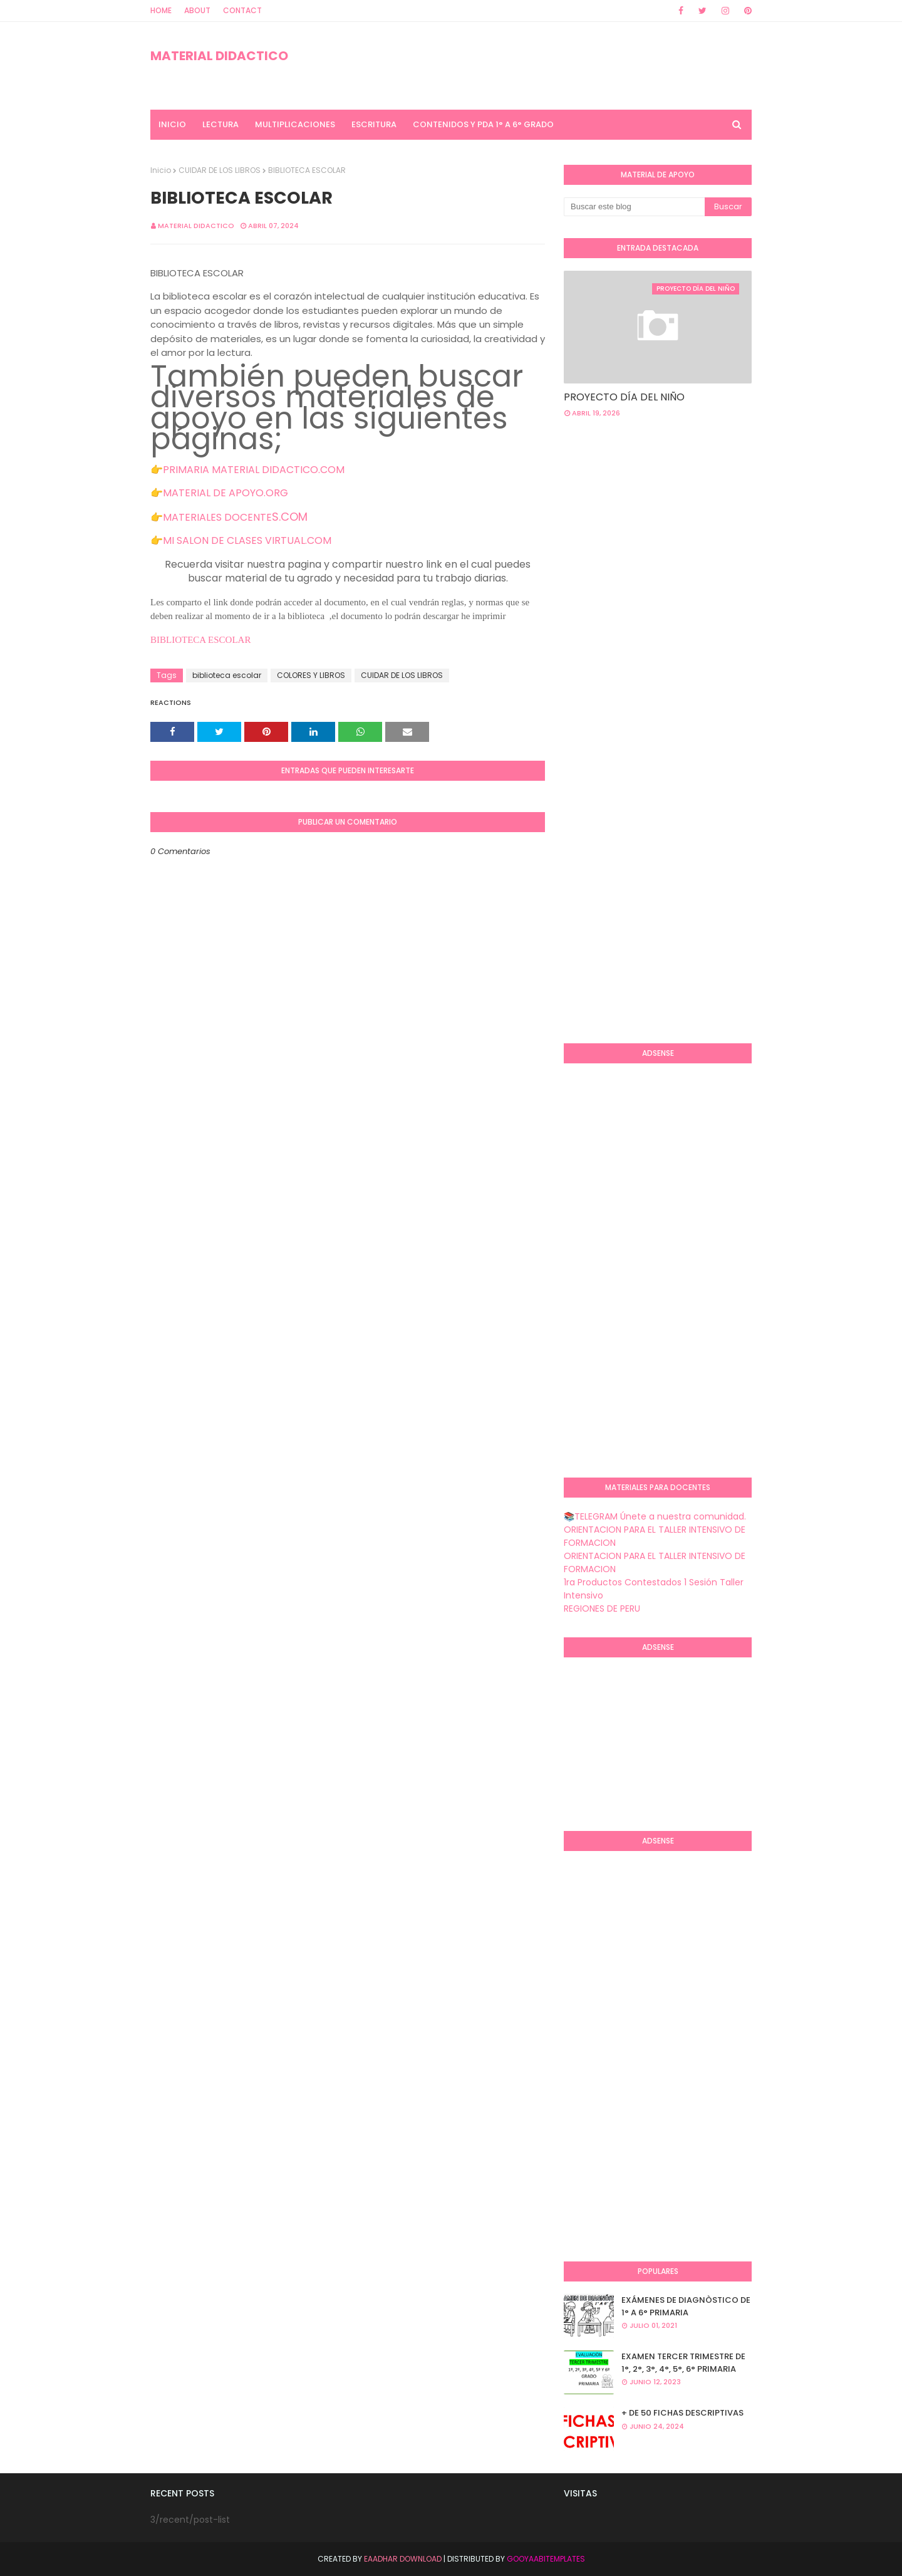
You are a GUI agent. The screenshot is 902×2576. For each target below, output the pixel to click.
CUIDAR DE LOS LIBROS (220, 170)
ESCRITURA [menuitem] (374, 124)
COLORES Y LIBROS (311, 675)
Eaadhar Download (403, 2558)
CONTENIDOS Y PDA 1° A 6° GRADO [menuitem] (483, 124)
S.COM (290, 516)
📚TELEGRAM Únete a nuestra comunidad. (655, 1516)
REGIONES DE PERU (602, 1608)
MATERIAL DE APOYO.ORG (225, 493)
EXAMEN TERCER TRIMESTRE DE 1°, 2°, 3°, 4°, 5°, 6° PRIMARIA (683, 2362)
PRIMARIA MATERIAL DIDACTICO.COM (254, 469)
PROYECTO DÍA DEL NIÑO (624, 397)
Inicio (160, 170)
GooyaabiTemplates (546, 2558)
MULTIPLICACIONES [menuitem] (295, 124)
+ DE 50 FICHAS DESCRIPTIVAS (682, 2413)
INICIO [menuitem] (172, 124)
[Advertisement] (733, 528)
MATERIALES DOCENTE (217, 517)
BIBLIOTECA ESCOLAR (201, 640)
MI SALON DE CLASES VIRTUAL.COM (247, 540)
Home (161, 10)
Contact (242, 10)
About (197, 10)
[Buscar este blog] (634, 206)
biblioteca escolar (226, 675)
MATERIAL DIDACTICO (219, 56)
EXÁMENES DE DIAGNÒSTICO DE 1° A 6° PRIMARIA (685, 2306)
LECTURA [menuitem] (220, 124)
